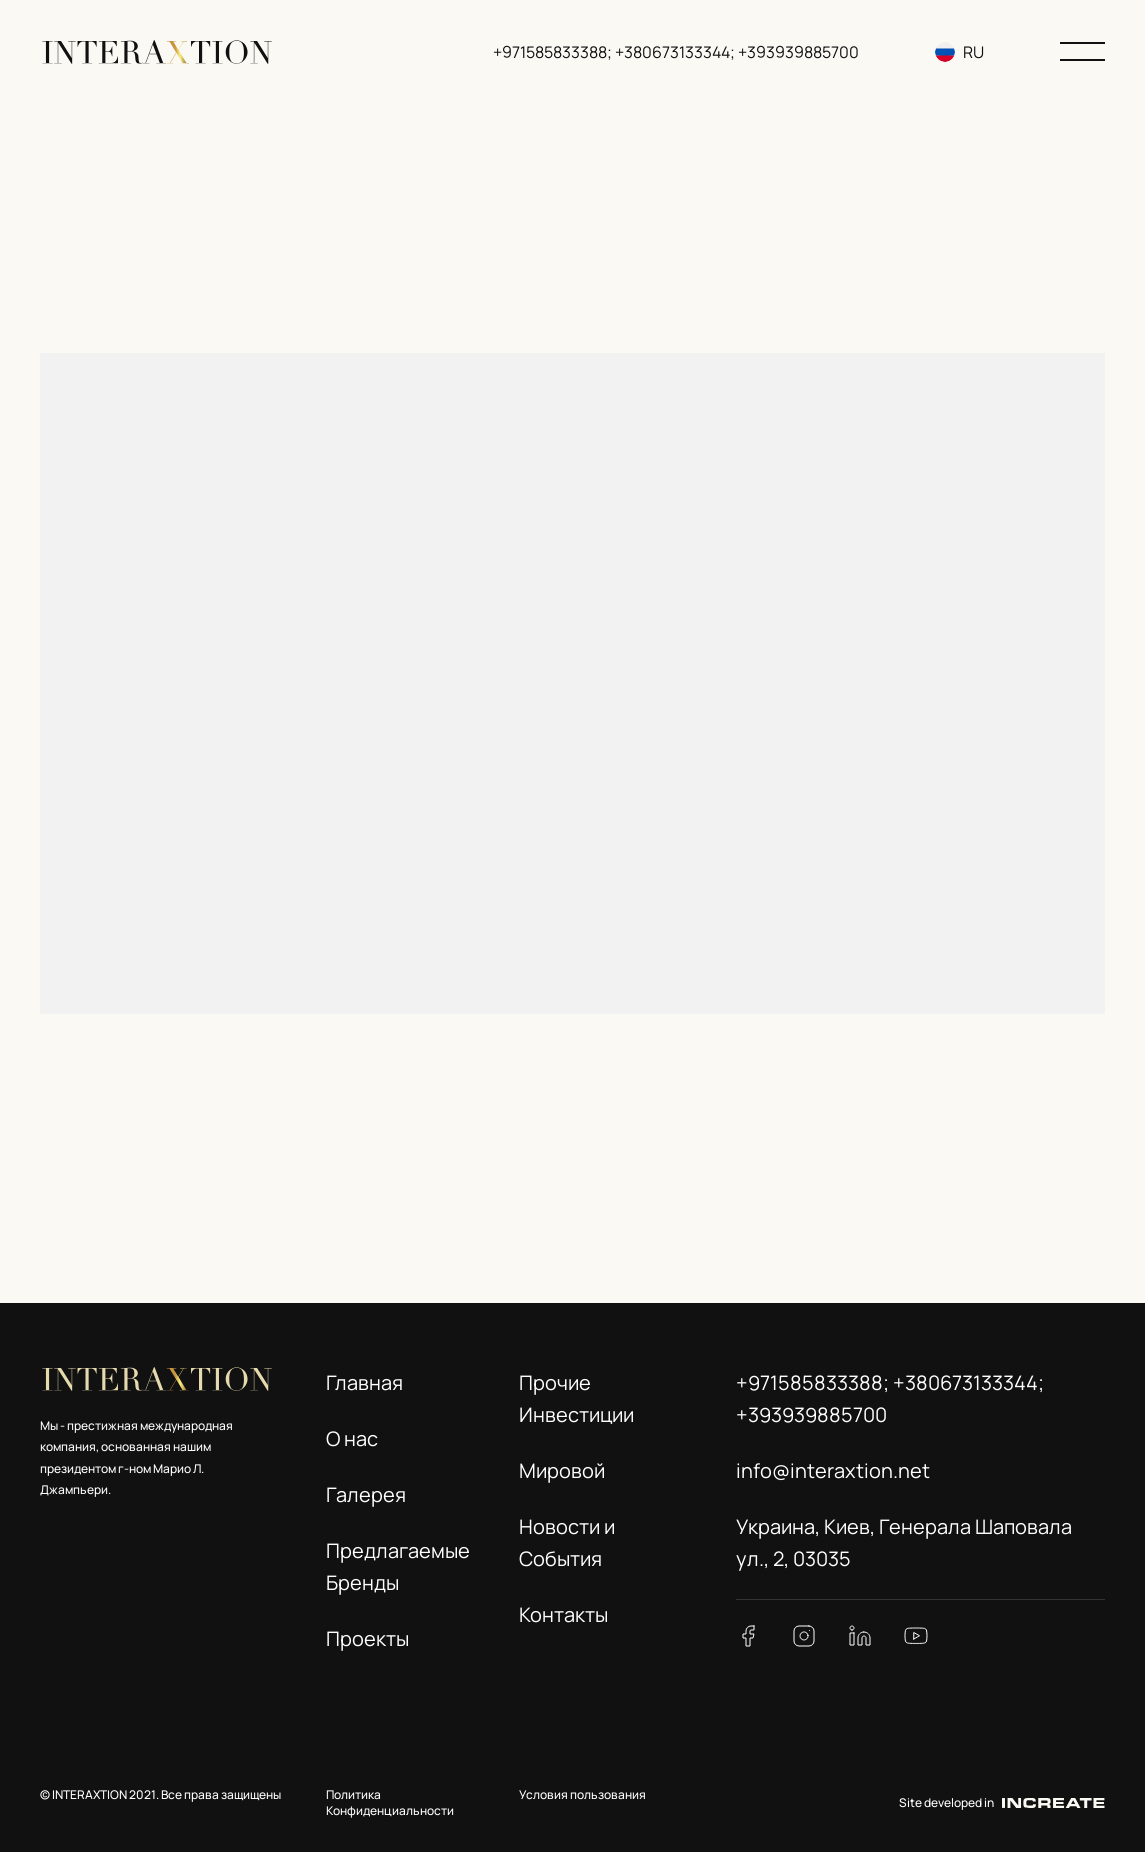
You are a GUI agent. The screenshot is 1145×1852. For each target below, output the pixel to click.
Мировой (562, 1470)
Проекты (367, 1638)
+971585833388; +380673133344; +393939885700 (676, 52)
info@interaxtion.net (833, 1470)
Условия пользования (582, 1794)
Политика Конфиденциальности (390, 1803)
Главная (364, 1382)
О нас (352, 1438)
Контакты (563, 1614)
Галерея (366, 1494)
